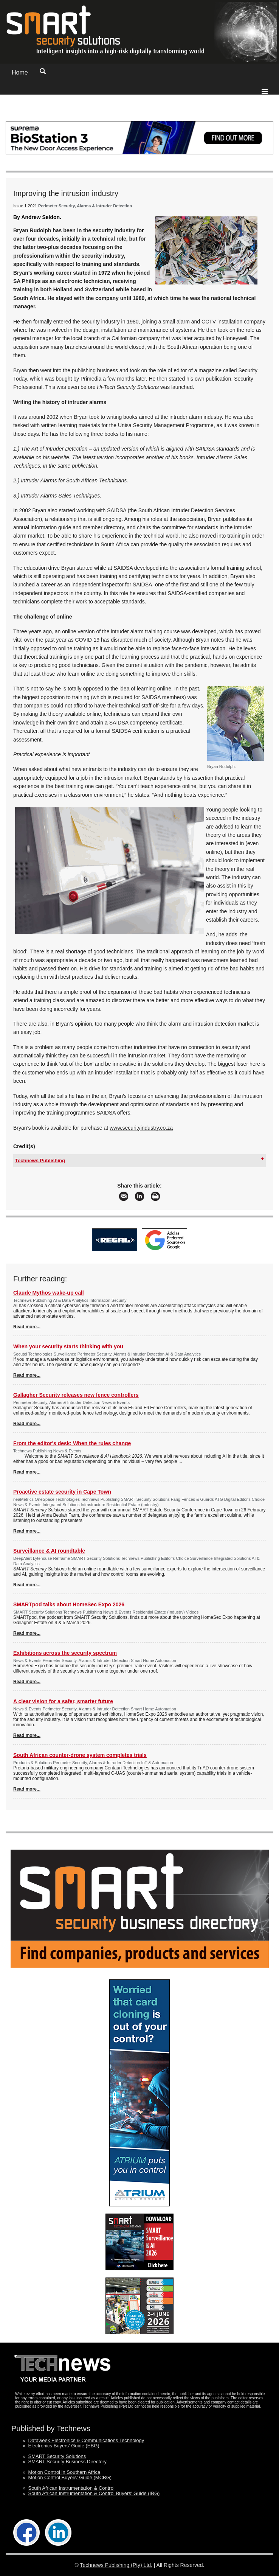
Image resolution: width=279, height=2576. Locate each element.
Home (20, 72)
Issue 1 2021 (25, 206)
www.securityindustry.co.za (141, 1128)
